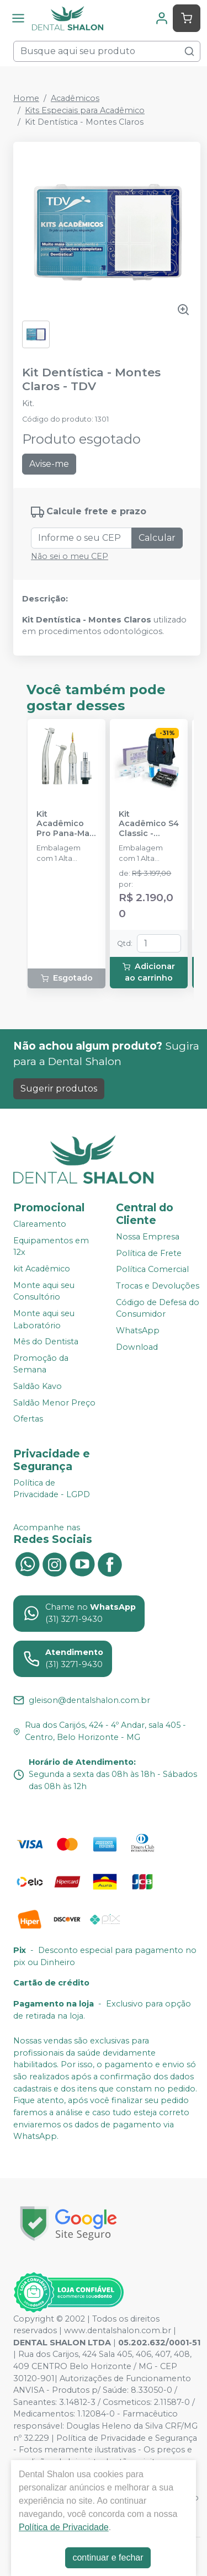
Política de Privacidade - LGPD (51, 1489)
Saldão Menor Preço (54, 1403)
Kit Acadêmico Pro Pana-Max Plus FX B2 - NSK (65, 824)
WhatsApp (138, 1330)
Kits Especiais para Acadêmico (85, 110)
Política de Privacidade (64, 2527)
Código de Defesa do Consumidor (157, 1308)
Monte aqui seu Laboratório (44, 1319)
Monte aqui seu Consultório (44, 1291)
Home (26, 98)
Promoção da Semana (40, 1364)
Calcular (157, 538)
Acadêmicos (75, 98)
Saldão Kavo (37, 1386)
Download (137, 1347)
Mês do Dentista (45, 1341)
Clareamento (39, 1224)
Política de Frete (149, 1253)
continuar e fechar (107, 2557)
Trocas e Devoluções (157, 1286)
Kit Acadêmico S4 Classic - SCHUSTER (149, 824)
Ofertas (28, 1419)
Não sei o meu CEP (69, 556)
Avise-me (49, 464)
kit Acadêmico (41, 1269)
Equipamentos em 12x (51, 1247)
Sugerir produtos (58, 1088)
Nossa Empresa (147, 1237)
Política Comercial (152, 1270)
